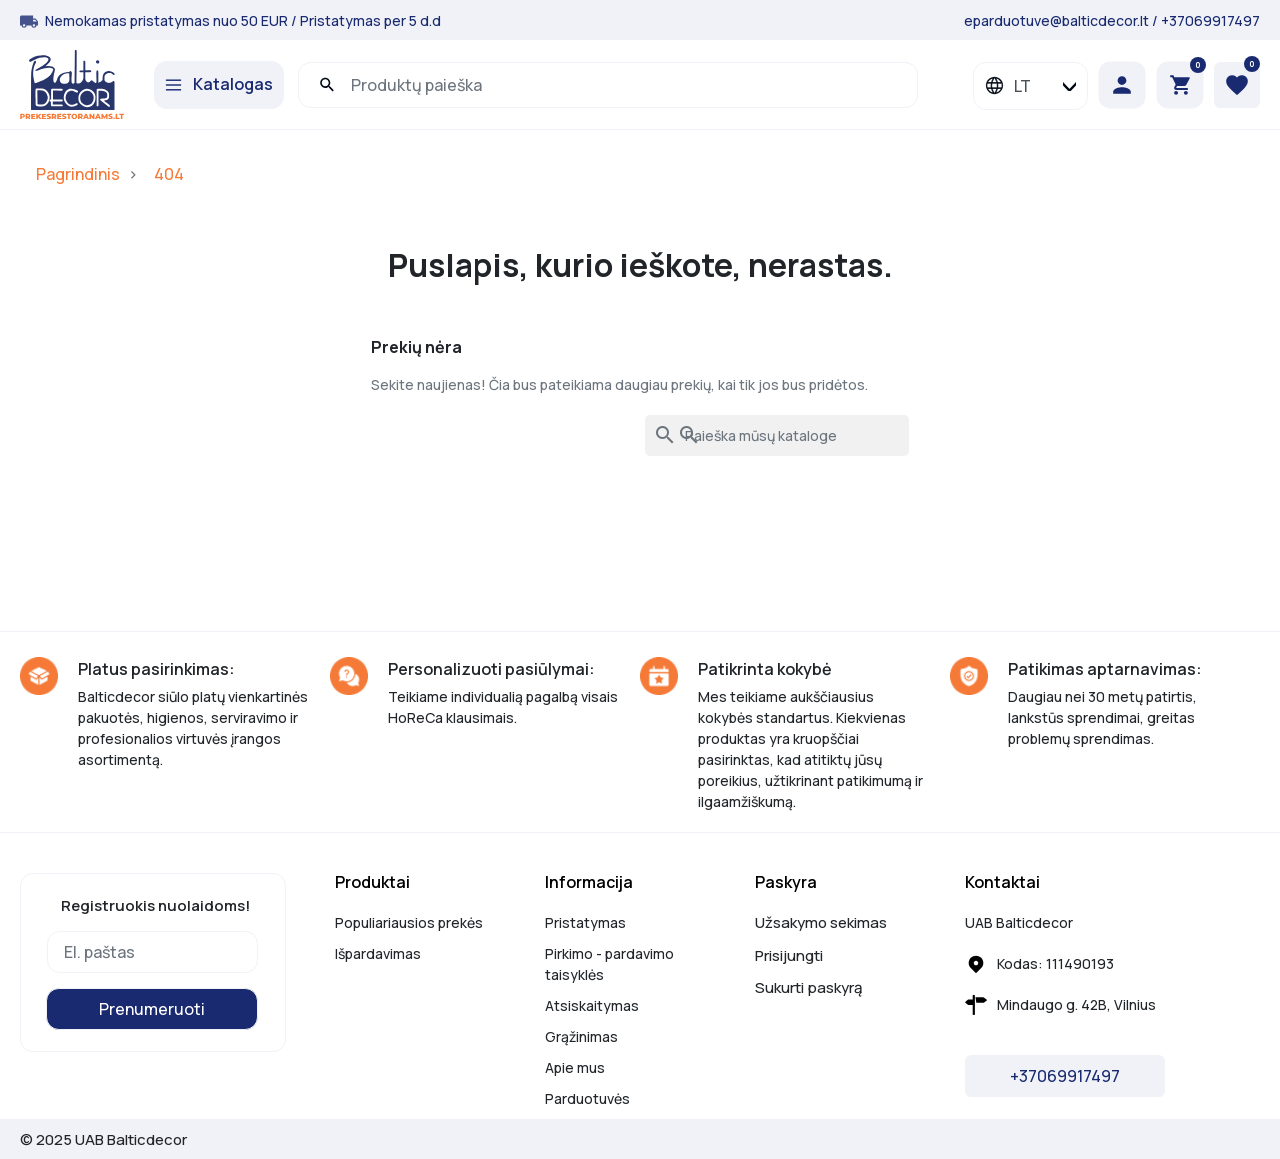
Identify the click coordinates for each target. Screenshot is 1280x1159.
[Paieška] (777, 435)
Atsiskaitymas (592, 1005)
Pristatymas (585, 922)
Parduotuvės (587, 1098)
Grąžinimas (581, 1036)
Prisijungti (789, 955)
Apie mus (575, 1067)
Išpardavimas (378, 953)
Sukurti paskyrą (808, 987)
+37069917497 (1210, 20)
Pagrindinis (78, 174)
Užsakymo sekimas (821, 922)
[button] (1180, 85)
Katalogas (233, 84)
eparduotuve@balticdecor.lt (1056, 20)
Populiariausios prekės (409, 922)
